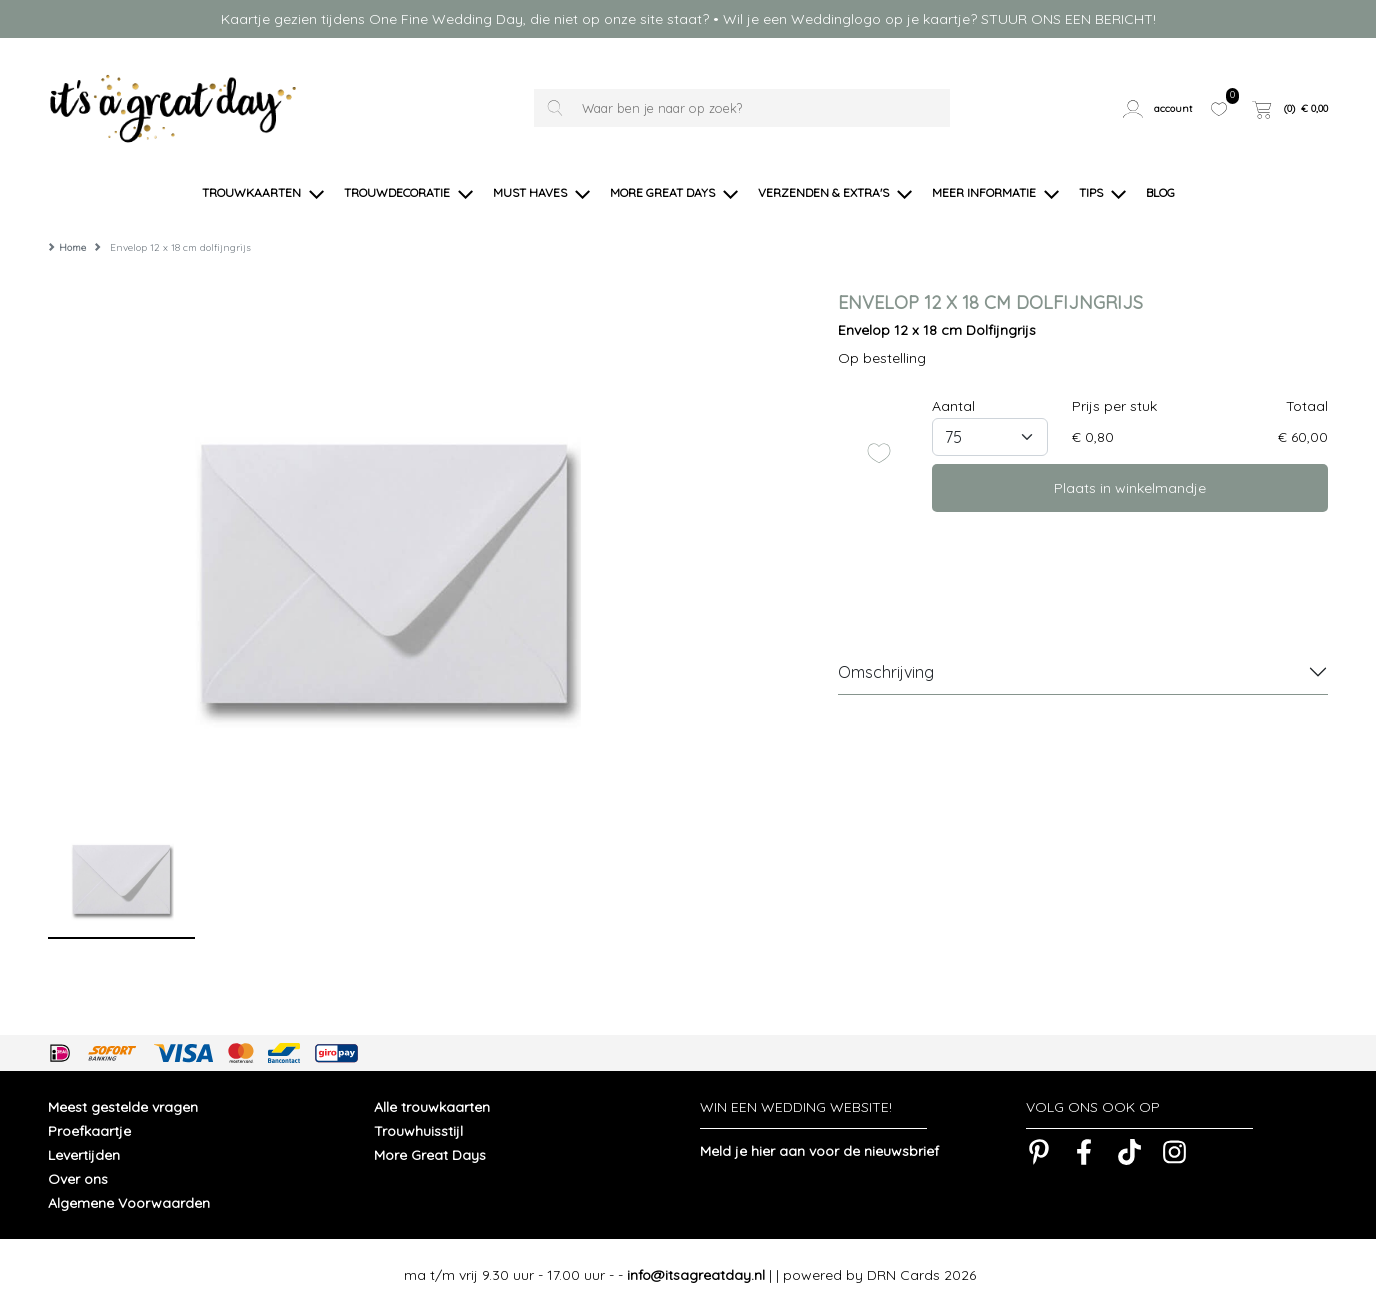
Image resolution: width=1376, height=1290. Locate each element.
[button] (1159, 108)
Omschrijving (886, 651)
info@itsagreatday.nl (696, 1254)
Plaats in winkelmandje (1130, 467)
